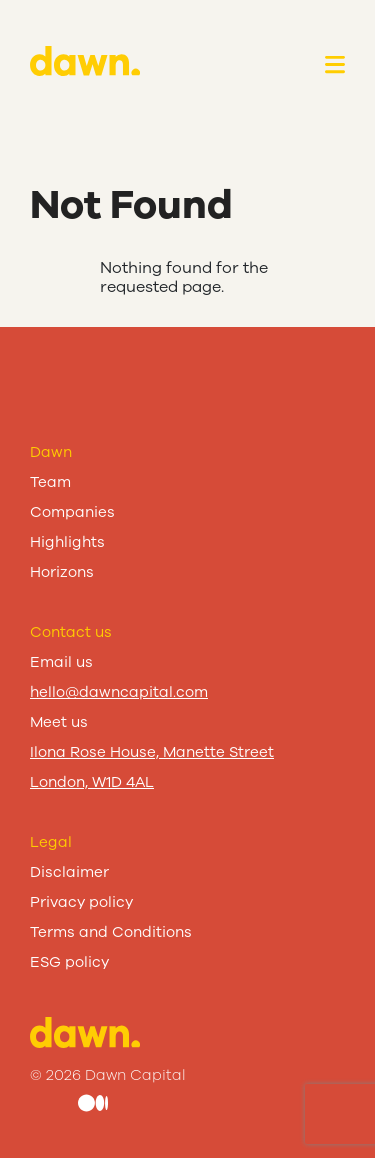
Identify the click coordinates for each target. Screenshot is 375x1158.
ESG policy (69, 962)
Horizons (62, 572)
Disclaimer (69, 872)
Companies (72, 512)
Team (50, 482)
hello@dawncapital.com (119, 692)
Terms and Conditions (111, 932)
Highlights (67, 542)
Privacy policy (81, 902)
